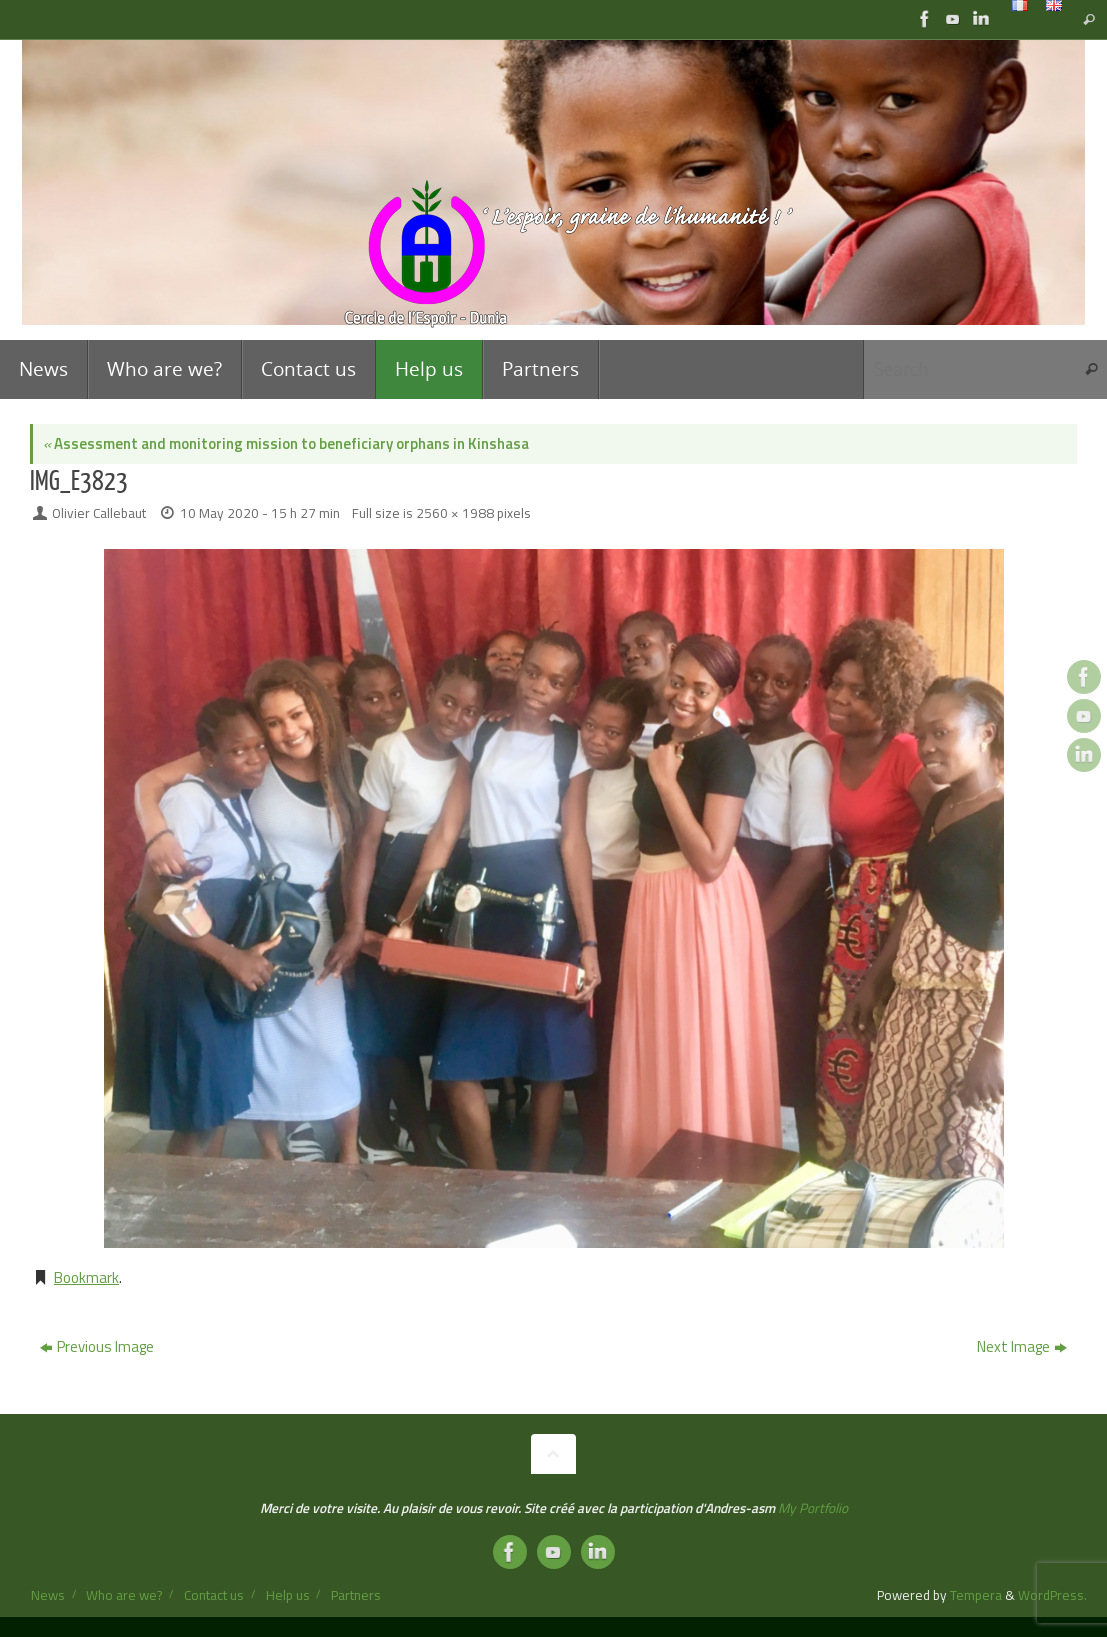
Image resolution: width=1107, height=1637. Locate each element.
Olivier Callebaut (99, 513)
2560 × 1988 (455, 513)
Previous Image (97, 1346)
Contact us (214, 1595)
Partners (356, 1595)
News (48, 1595)
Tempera (976, 1595)
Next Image (1022, 1346)
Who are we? (124, 1595)
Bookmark (86, 1277)
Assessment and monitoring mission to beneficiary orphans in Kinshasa (286, 443)
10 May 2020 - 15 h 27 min (260, 513)
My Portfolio (813, 1508)
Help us (288, 1595)
